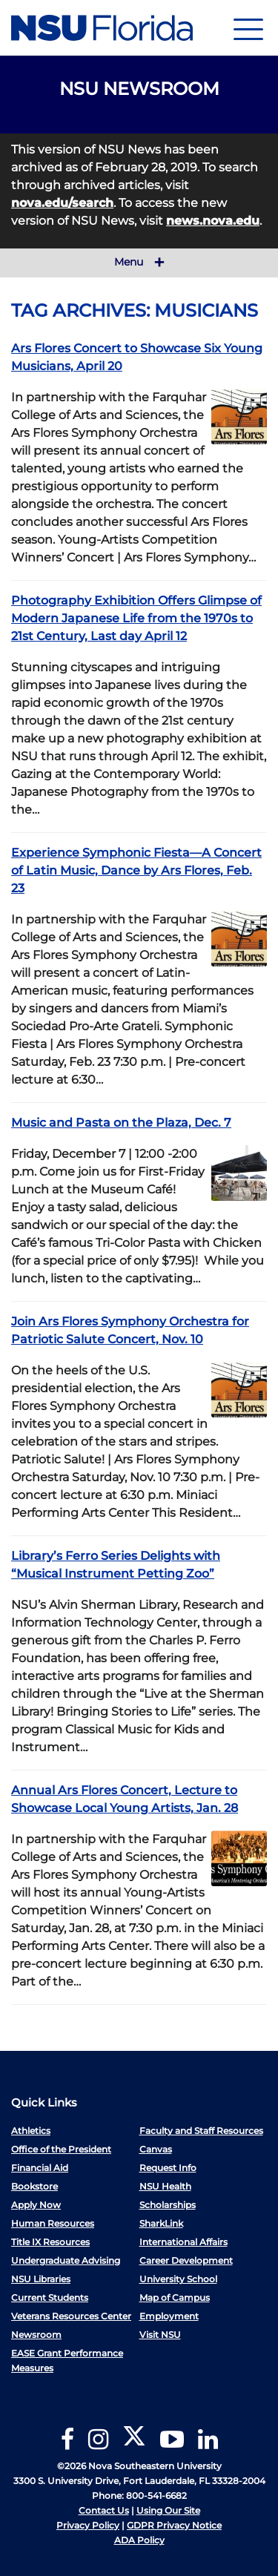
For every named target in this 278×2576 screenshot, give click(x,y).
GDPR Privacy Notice (174, 2525)
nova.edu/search (62, 203)
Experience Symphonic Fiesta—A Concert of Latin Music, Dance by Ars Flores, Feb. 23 (136, 870)
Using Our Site (168, 2510)
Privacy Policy (87, 2525)
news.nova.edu (212, 221)
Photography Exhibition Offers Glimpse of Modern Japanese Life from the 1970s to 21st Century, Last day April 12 (136, 618)
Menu (139, 262)
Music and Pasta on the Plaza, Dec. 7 (121, 1123)
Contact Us (104, 2510)
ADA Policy (139, 2540)
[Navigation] (248, 28)
